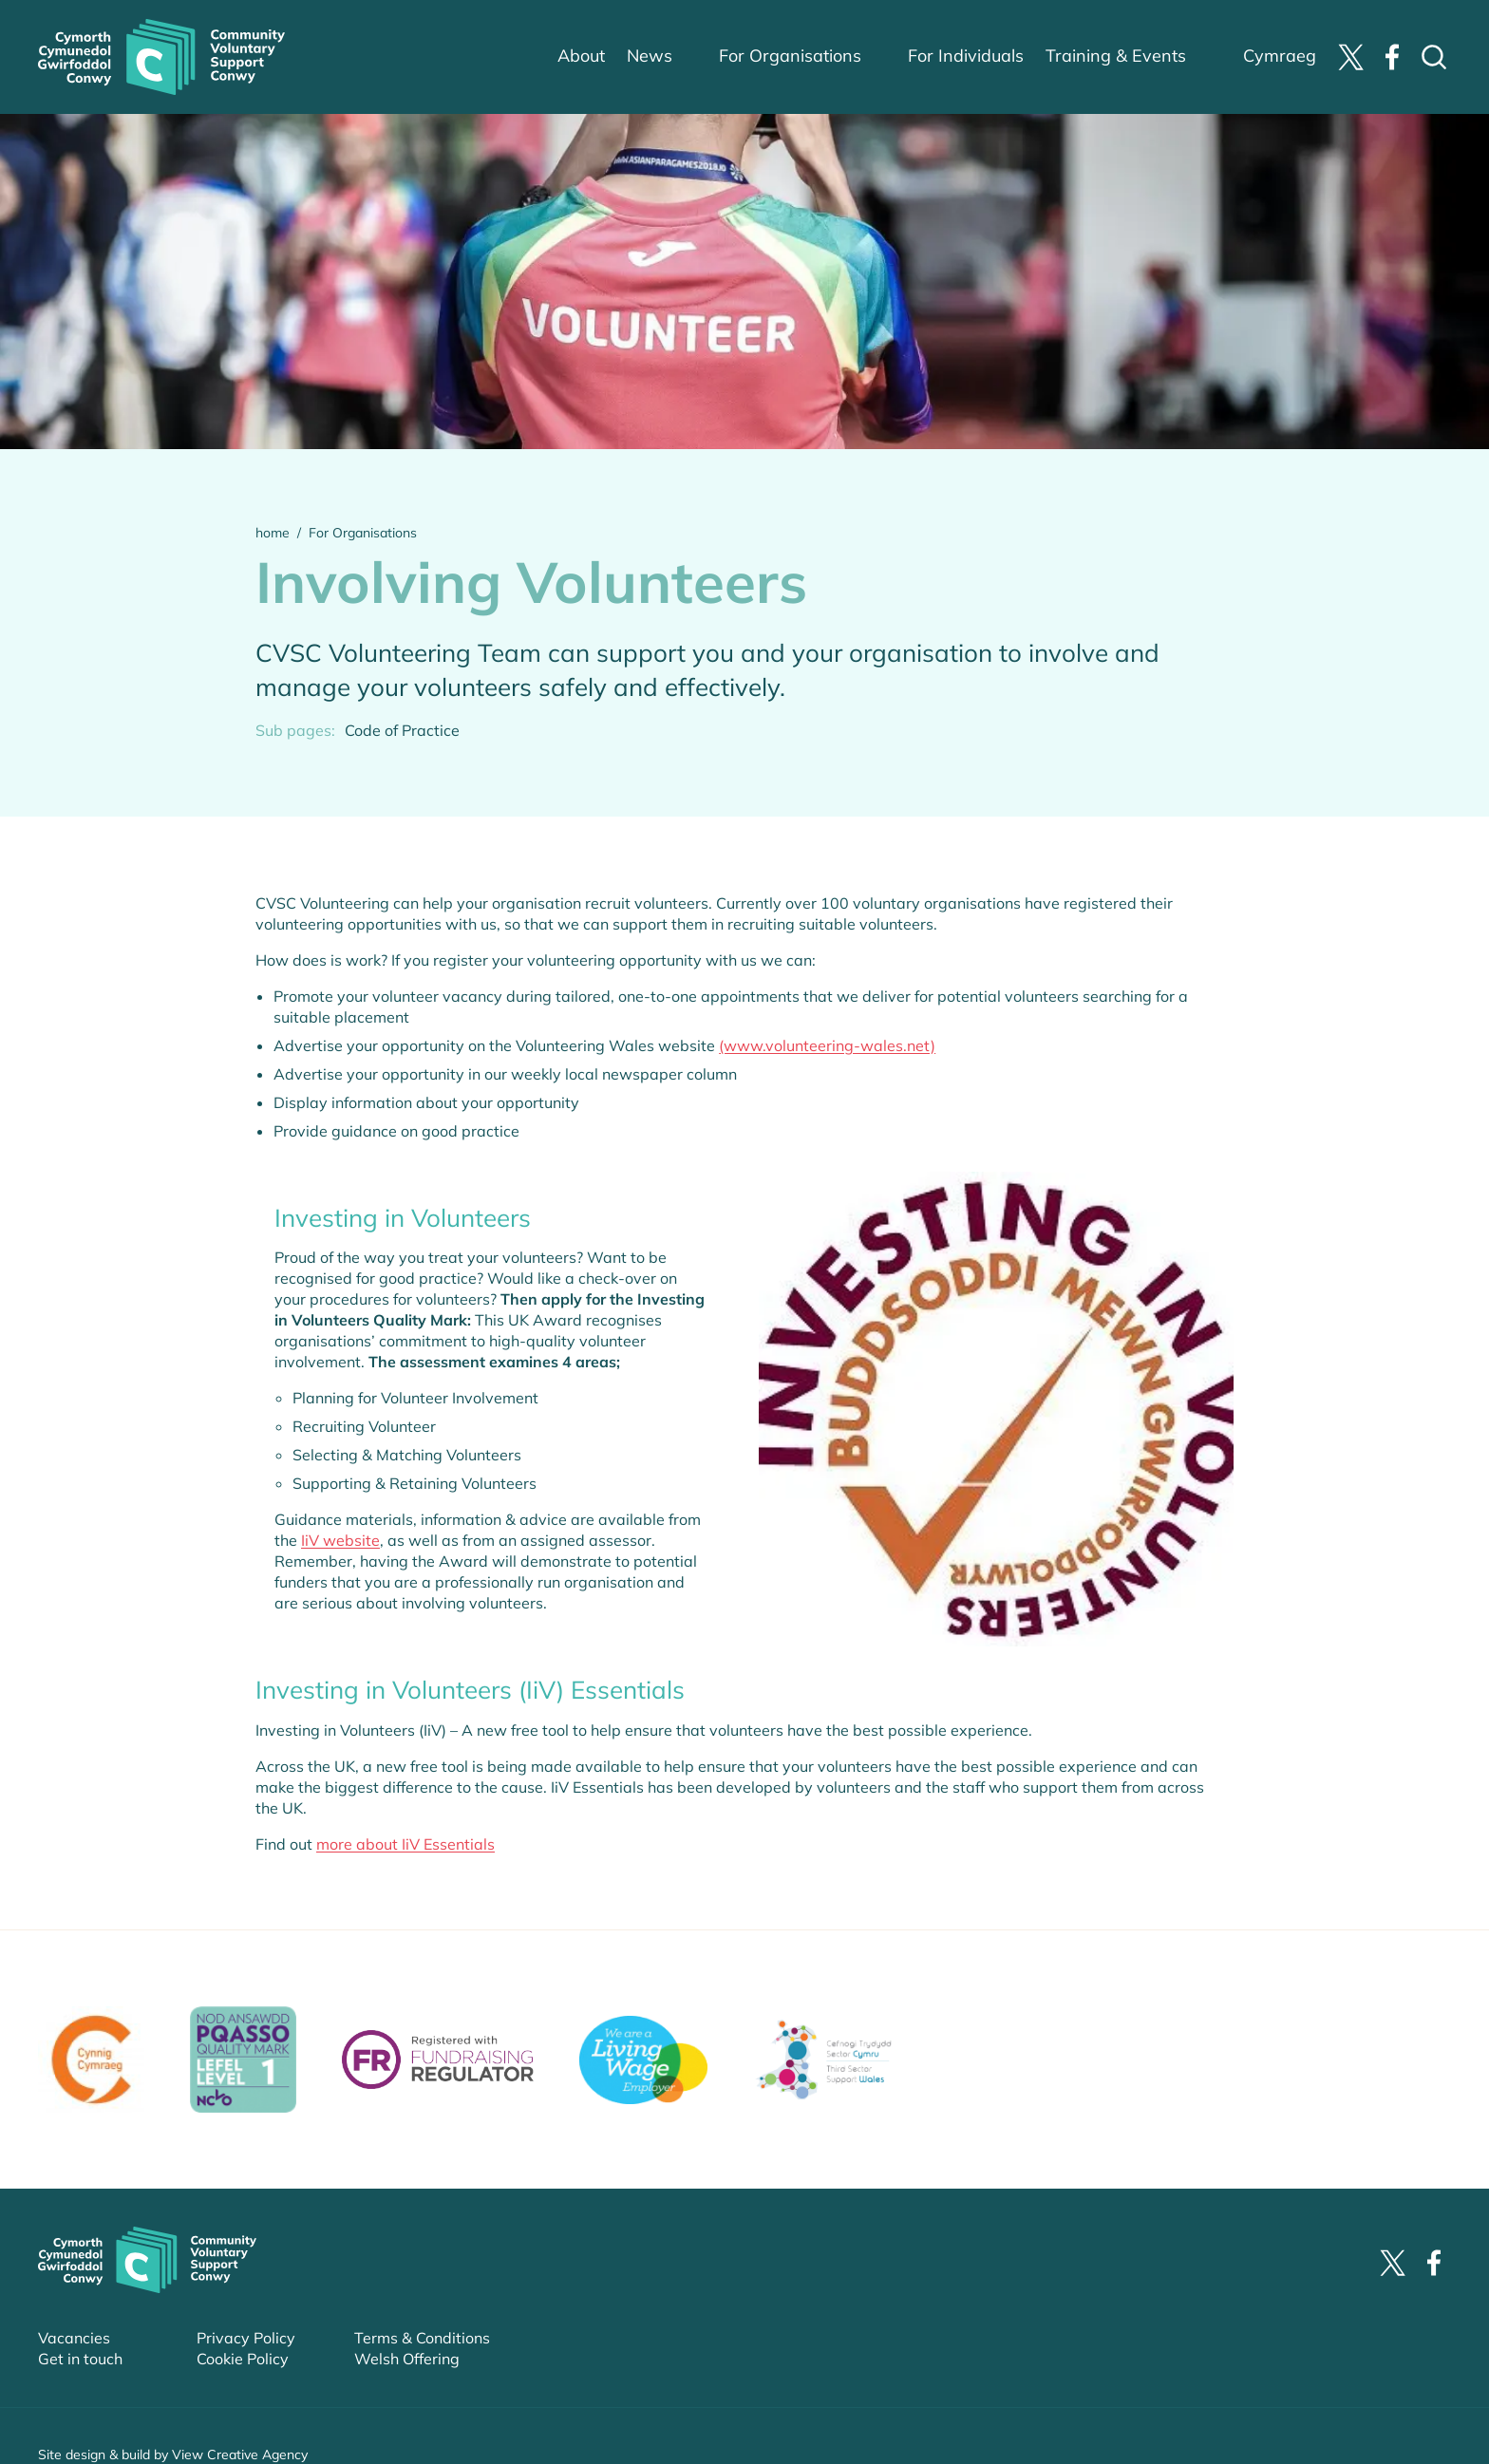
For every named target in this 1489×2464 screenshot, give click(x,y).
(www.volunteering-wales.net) (827, 1045)
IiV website (340, 1540)
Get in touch (80, 2358)
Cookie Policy (243, 2358)
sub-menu (707, 56)
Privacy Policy (246, 2337)
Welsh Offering (407, 2358)
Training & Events (1116, 55)
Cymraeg (1279, 55)
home (272, 532)
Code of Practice (402, 730)
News (649, 55)
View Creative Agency (240, 2454)
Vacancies (74, 2337)
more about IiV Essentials (405, 1843)
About (581, 55)
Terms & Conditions (422, 2337)
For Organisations (790, 55)
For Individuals (966, 55)
